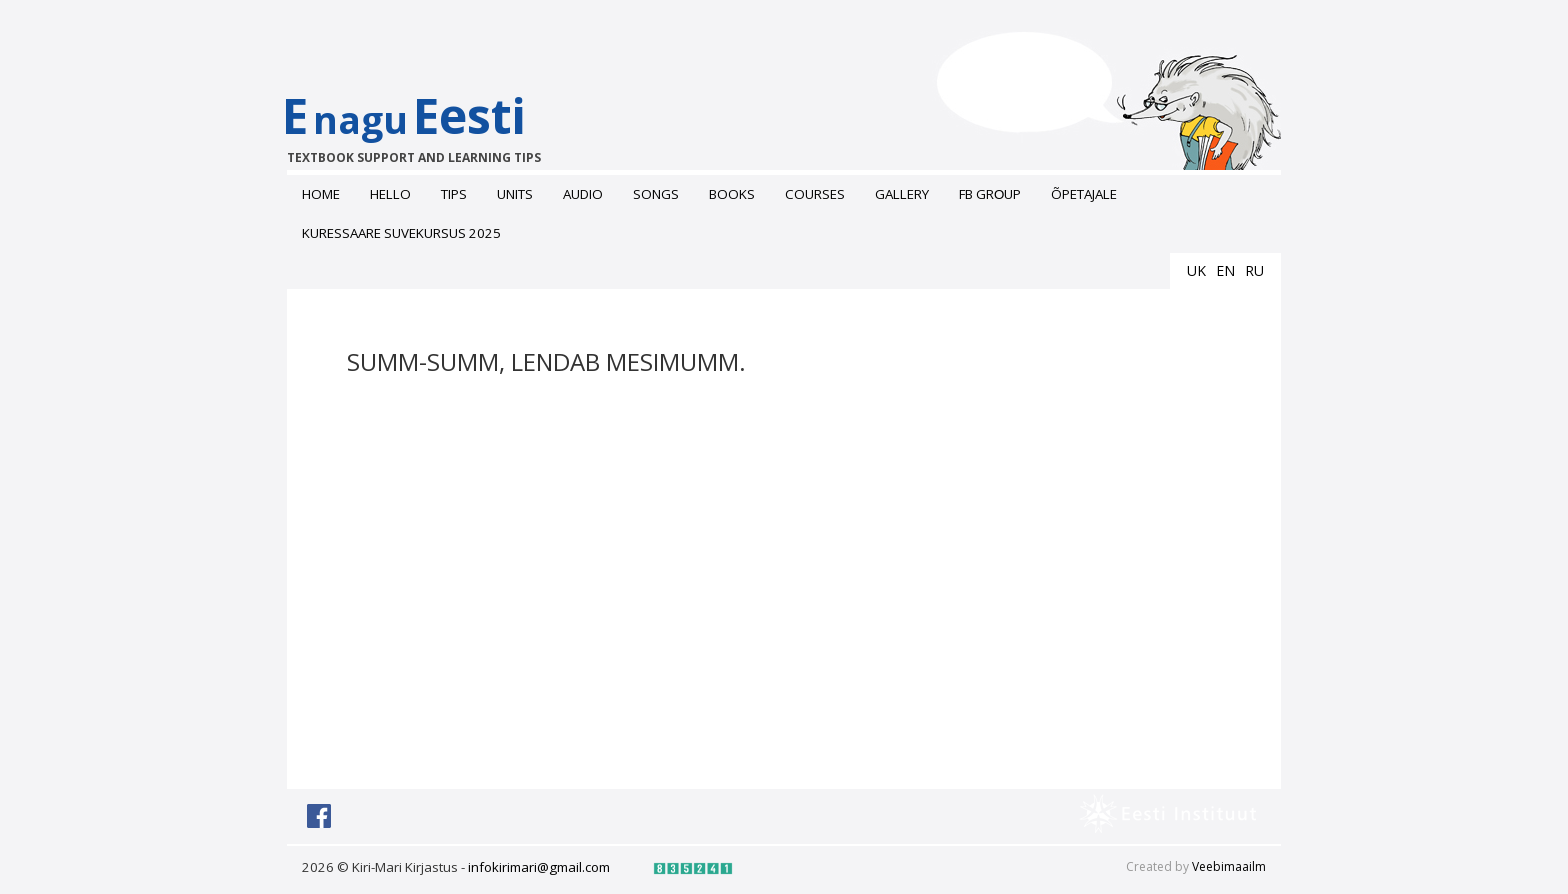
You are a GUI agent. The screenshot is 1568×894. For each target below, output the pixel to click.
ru (1254, 270)
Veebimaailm (1229, 866)
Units (515, 194)
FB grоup (990, 194)
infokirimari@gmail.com (539, 867)
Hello (390, 194)
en (1225, 270)
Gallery (902, 194)
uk (1196, 270)
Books (732, 194)
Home (321, 194)
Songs (656, 194)
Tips (454, 194)
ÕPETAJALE (1084, 194)
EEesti (424, 124)
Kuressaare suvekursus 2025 (401, 233)
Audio (583, 194)
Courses (815, 194)
